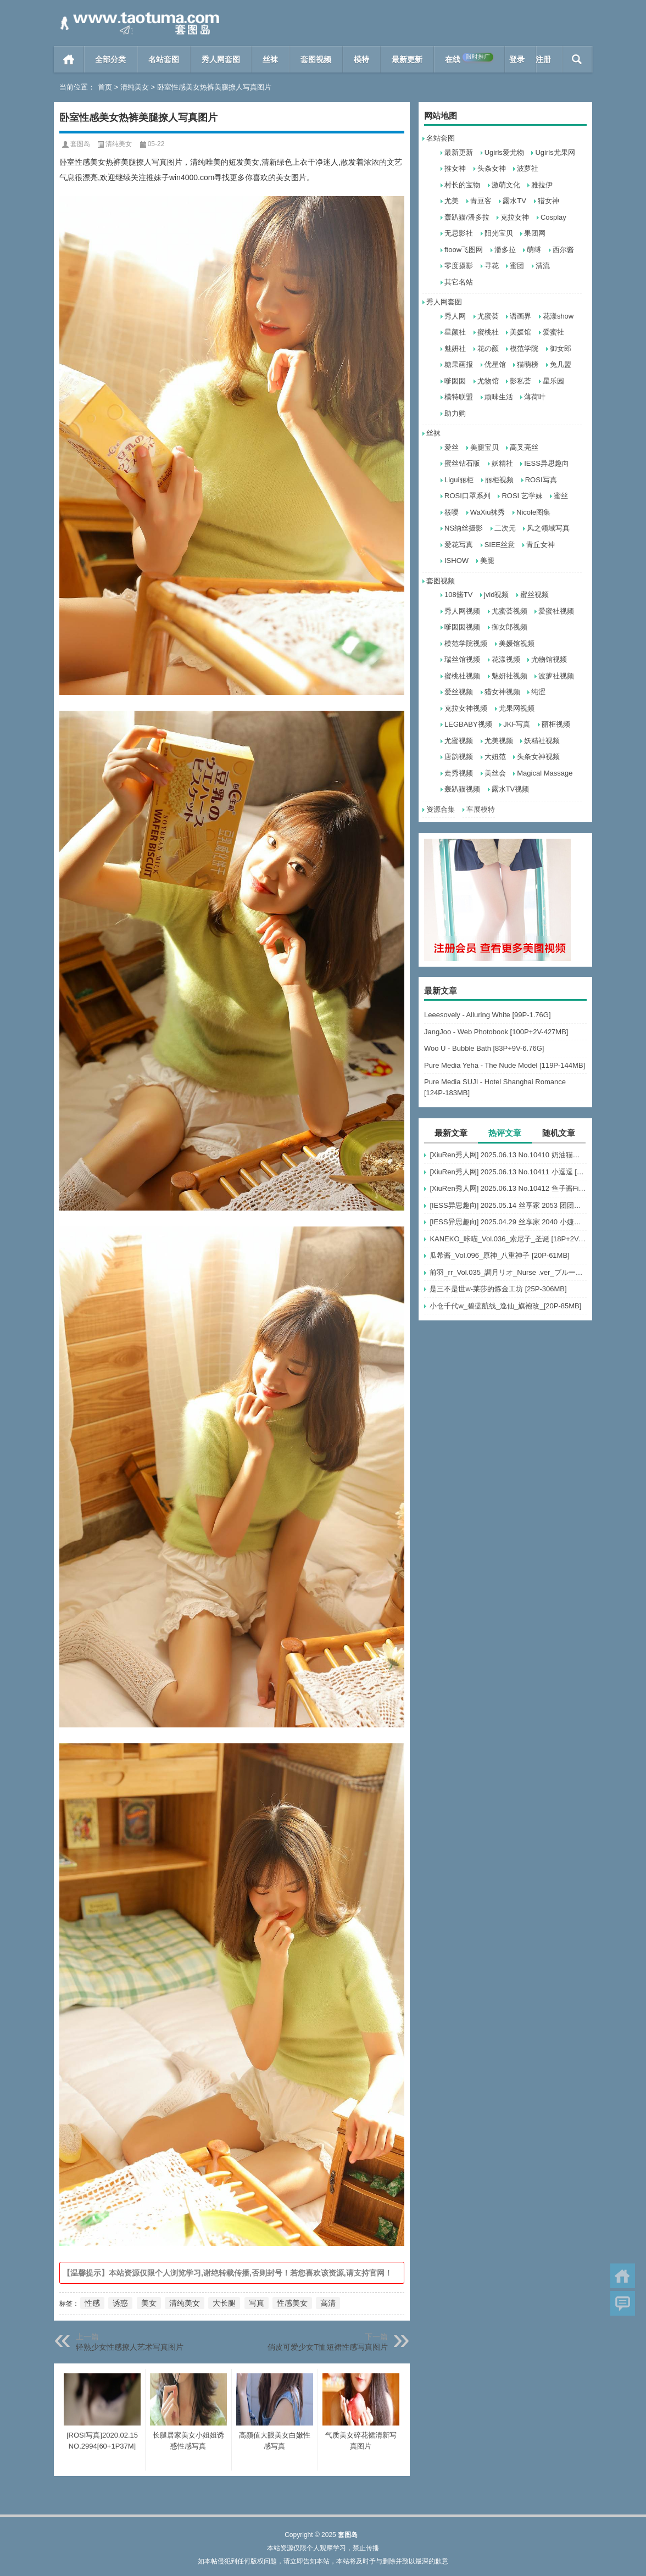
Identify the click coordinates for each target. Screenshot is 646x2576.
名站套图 (163, 59)
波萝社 (527, 168)
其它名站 (458, 282)
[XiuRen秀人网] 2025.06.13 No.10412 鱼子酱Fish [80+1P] (508, 1188)
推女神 (455, 168)
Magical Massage (544, 773)
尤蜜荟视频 (509, 611)
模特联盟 (458, 397)
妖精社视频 (542, 741)
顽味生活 (498, 397)
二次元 (505, 528)
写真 (256, 2303)
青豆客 (481, 201)
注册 (543, 59)
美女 (149, 2303)
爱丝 (451, 447)
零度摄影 (458, 265)
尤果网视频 (516, 708)
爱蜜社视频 (556, 611)
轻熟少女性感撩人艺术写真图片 (129, 2347)
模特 (361, 59)
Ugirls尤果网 (555, 152)
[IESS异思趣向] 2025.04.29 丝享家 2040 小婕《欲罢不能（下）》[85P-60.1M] (508, 1222)
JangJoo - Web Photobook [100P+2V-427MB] (496, 1032)
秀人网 (455, 316)
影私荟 (520, 381)
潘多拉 (505, 250)
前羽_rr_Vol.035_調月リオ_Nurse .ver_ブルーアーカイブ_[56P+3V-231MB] (508, 1272)
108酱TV (458, 594)
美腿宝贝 (484, 447)
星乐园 (553, 381)
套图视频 (315, 59)
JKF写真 (516, 724)
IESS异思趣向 (546, 463)
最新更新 (407, 59)
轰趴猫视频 (462, 789)
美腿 (487, 560)
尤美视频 (498, 741)
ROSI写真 (541, 480)
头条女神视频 (538, 756)
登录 (517, 59)
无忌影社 (458, 233)
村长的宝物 (462, 185)
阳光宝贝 (498, 233)
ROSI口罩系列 (467, 496)
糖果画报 (458, 364)
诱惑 (120, 2303)
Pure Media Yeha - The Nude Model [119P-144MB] (504, 1065)
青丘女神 (540, 544)
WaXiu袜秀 (487, 512)
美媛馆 (520, 332)
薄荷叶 (534, 397)
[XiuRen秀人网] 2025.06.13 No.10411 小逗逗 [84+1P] (508, 1172)
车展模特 (480, 809)
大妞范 (495, 756)
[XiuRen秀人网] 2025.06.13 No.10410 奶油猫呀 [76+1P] (508, 1155)
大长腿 (224, 2303)
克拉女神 (514, 217)
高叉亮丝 (524, 447)
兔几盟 (560, 364)
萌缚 (534, 250)
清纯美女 (134, 87)
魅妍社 (455, 348)
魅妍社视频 (509, 676)
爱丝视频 (458, 692)
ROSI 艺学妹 (522, 496)
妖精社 (502, 463)
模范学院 (524, 348)
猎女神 (548, 201)
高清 (328, 2303)
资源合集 (440, 809)
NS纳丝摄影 (463, 528)
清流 (543, 265)
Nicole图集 (533, 512)
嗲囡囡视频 (462, 627)
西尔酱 (563, 250)
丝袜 (270, 59)
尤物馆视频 (549, 659)
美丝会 (495, 773)
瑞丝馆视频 (462, 659)
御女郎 (560, 348)
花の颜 (488, 348)
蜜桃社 (488, 332)
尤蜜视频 (458, 741)
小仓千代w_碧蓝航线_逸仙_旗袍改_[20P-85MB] (505, 1306)
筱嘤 (451, 512)
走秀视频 (458, 773)
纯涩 (538, 692)
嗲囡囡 (455, 381)
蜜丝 (561, 496)
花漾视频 (506, 659)
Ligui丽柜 (459, 480)
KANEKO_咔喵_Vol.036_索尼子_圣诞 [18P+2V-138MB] (508, 1239)
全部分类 (110, 59)
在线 (469, 58)
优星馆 (495, 364)
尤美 (451, 201)
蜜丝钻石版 (462, 463)
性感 (92, 2303)
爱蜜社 (553, 332)
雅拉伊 (542, 185)
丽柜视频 (499, 480)
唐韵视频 (458, 756)
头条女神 (491, 168)
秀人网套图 (221, 59)
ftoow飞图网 (463, 250)
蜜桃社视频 (462, 676)
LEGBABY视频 (468, 724)
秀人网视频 (462, 611)
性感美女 (292, 2303)
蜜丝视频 (534, 594)
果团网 (534, 233)
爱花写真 (458, 544)
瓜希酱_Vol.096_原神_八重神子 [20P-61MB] (499, 1255)
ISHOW (456, 560)
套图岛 (80, 144)
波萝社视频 (556, 676)
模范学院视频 (465, 643)
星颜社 (455, 332)
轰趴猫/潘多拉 (466, 217)
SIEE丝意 (499, 544)
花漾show (558, 316)
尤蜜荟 (488, 316)
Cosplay (553, 217)
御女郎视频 (509, 627)
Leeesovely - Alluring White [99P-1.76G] (487, 1015)
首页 (69, 59)
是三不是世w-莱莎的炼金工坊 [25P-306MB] (498, 1289)
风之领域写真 (548, 528)
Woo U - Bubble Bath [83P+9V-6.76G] (484, 1048)
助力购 (455, 413)
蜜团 (517, 265)
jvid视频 (496, 594)
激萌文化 (506, 185)
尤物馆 (488, 381)
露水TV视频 (511, 789)
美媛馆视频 (516, 643)
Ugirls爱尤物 (504, 152)
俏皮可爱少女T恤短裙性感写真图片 (328, 2347)
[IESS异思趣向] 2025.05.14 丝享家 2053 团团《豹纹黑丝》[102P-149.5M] (508, 1205)
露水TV (514, 201)
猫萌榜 (527, 364)
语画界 (520, 316)
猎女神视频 (502, 692)
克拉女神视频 (465, 708)
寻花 (491, 265)
